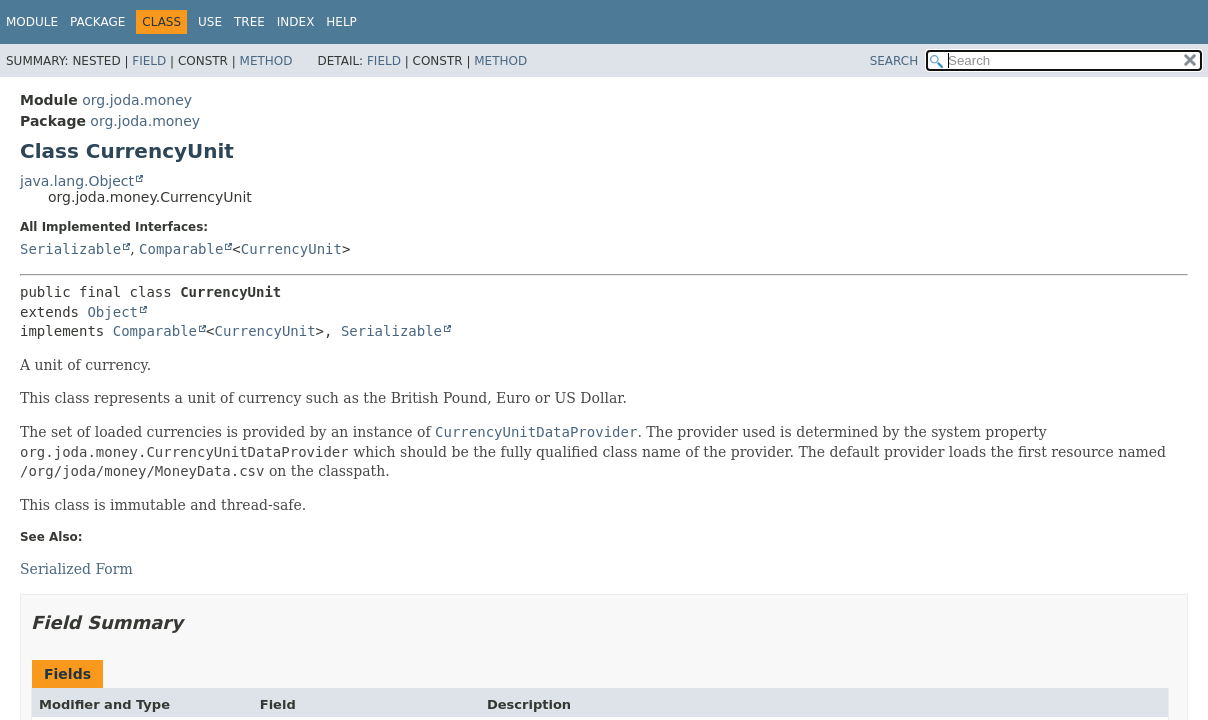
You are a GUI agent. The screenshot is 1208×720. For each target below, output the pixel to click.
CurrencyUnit (291, 249)
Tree (249, 22)
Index (296, 22)
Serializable (70, 249)
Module (32, 22)
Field (149, 61)
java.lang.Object (77, 181)
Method (266, 61)
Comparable (181, 249)
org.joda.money (137, 100)
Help (341, 22)
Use (210, 22)
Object (112, 312)
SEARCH (894, 61)
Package (97, 22)
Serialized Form (76, 569)
